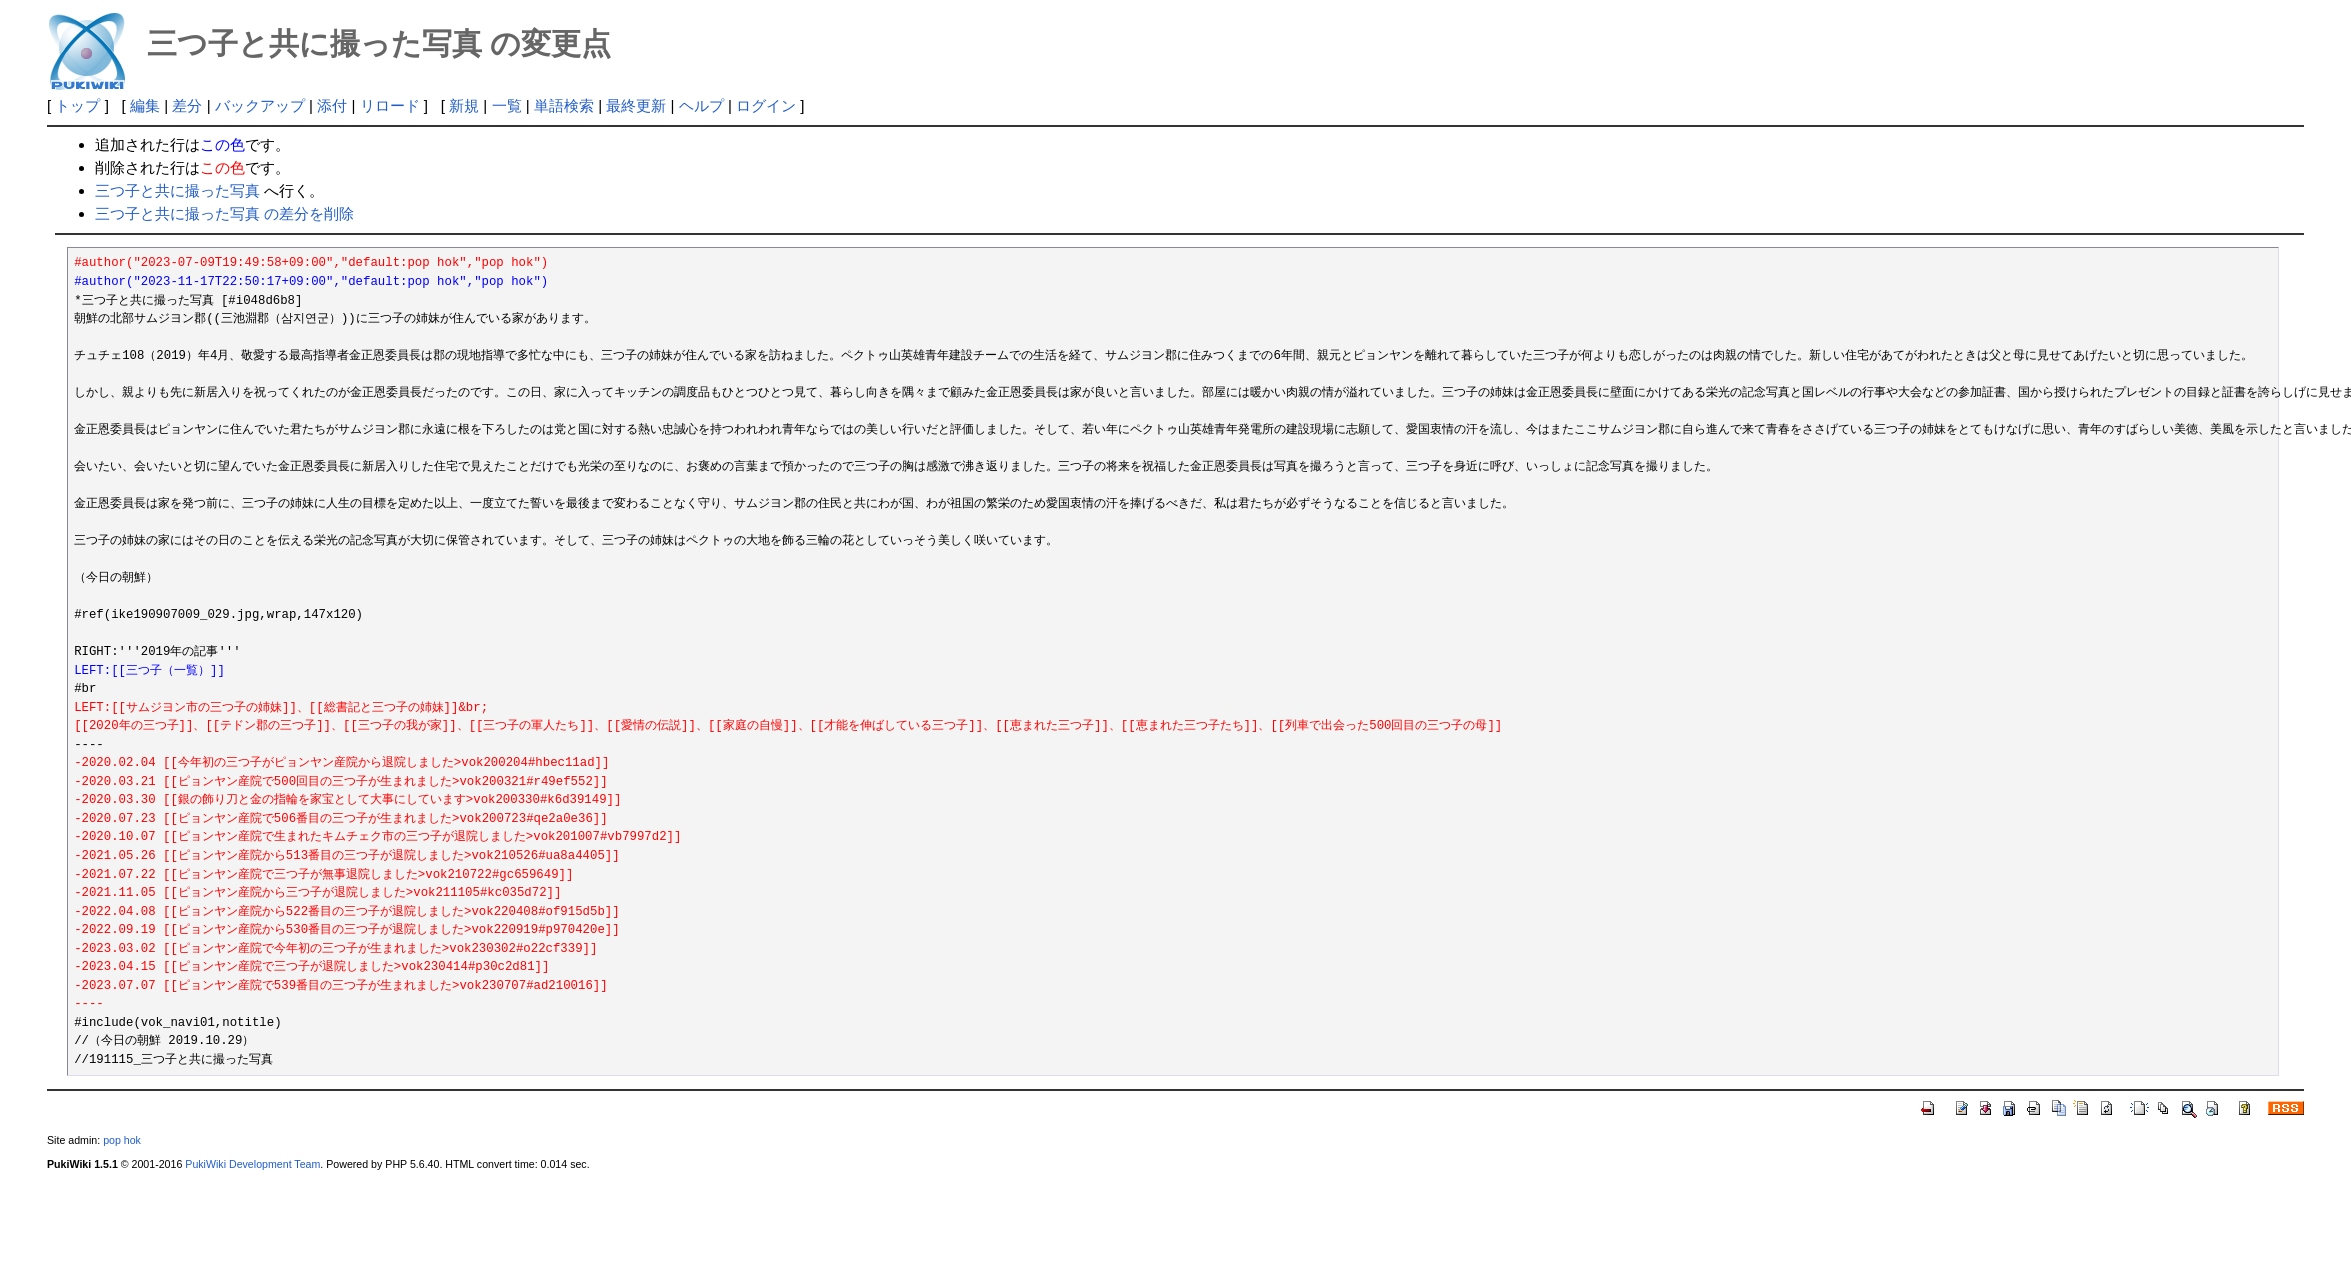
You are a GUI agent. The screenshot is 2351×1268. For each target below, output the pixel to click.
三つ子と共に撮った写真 (177, 190)
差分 (187, 105)
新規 (464, 105)
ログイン (766, 105)
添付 (332, 105)
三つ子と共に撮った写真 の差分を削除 (224, 213)
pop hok (122, 1140)
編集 (145, 105)
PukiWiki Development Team (252, 1164)
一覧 (507, 105)
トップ (77, 105)
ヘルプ (701, 105)
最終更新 (636, 105)
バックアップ (260, 105)
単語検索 (564, 105)
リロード (390, 105)
